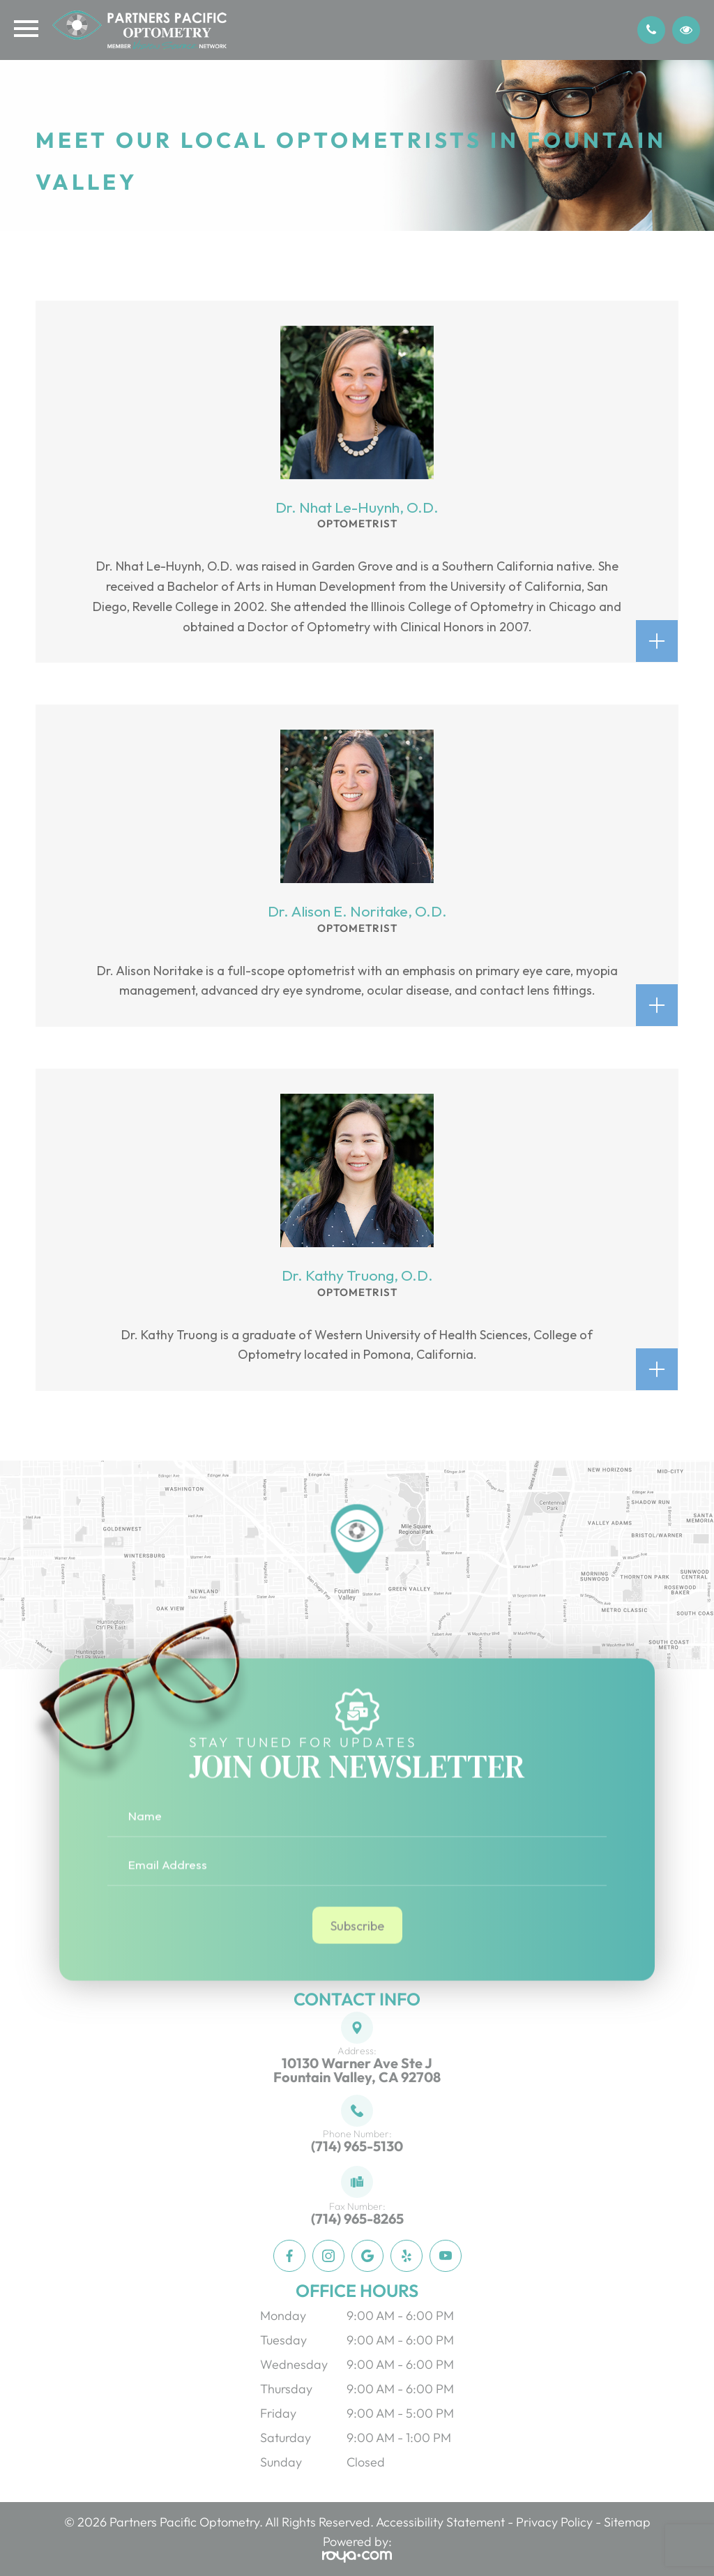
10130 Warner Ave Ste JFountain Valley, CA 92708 (357, 2070)
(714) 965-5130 (357, 2146)
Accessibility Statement (440, 2522)
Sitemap (627, 2522)
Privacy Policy (554, 2522)
